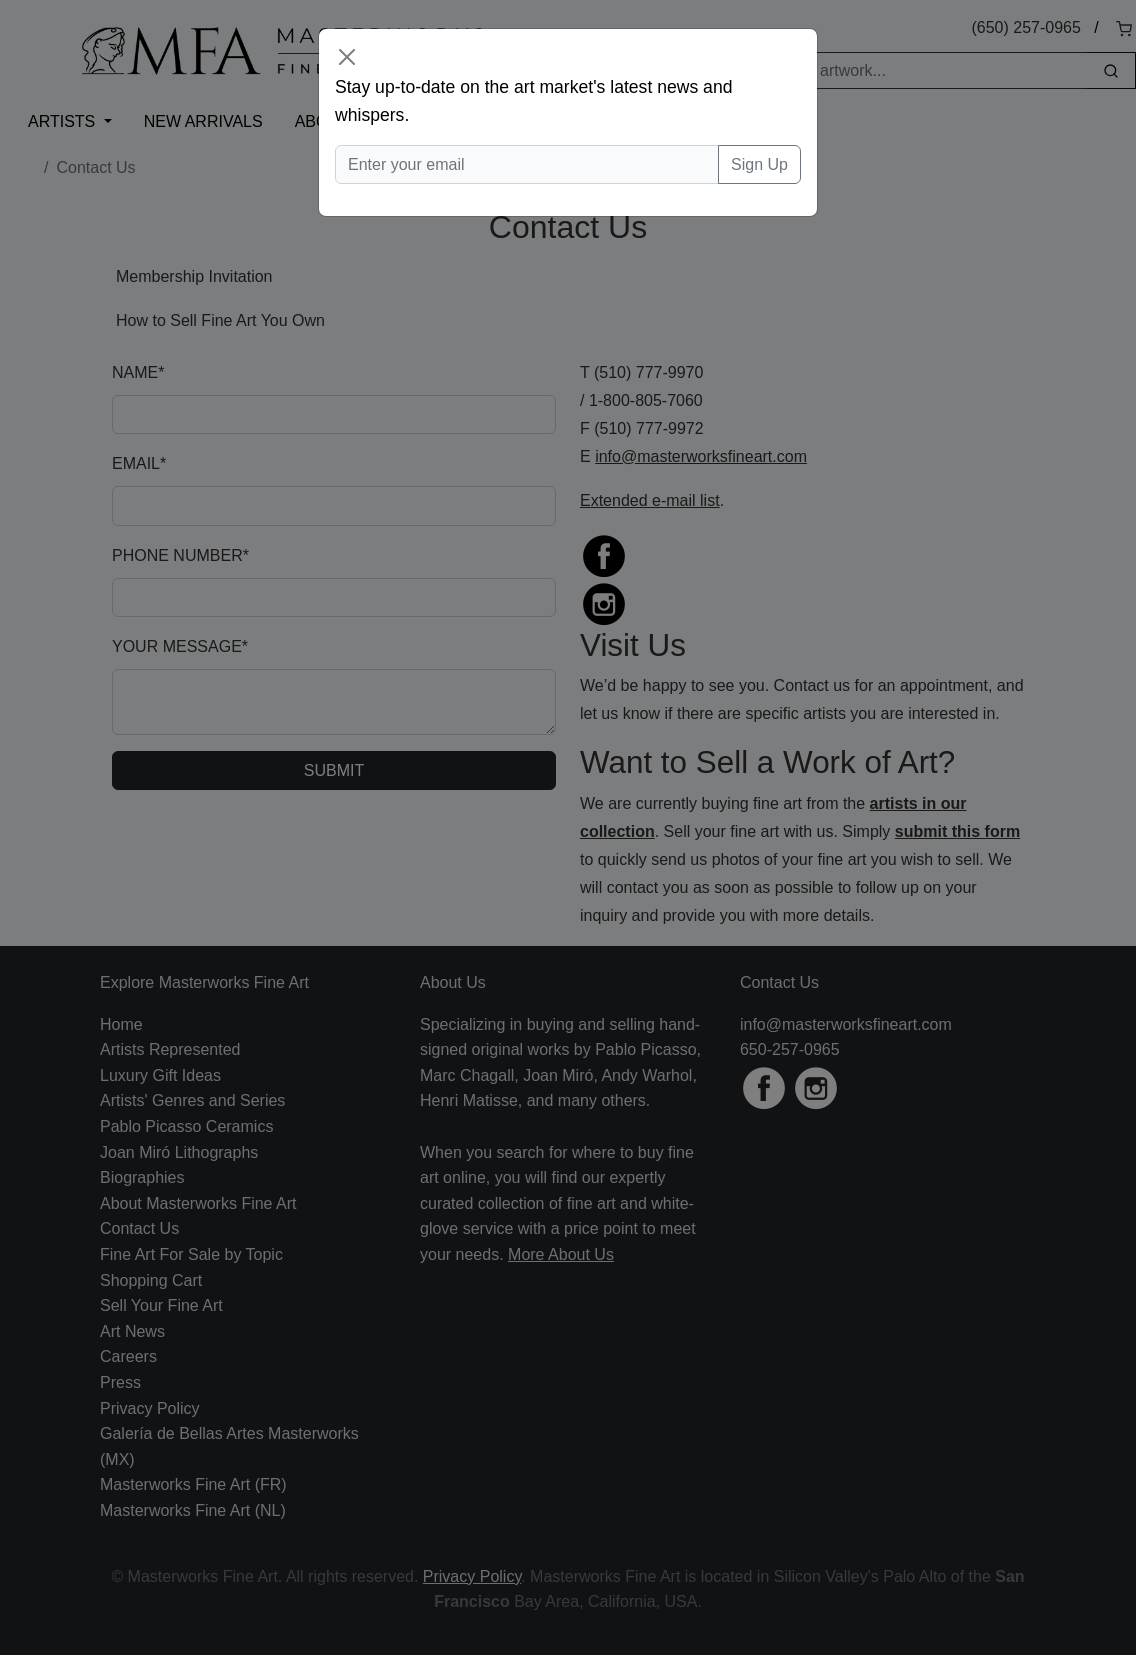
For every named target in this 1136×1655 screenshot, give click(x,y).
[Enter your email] (527, 165)
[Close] (347, 57)
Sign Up (759, 164)
